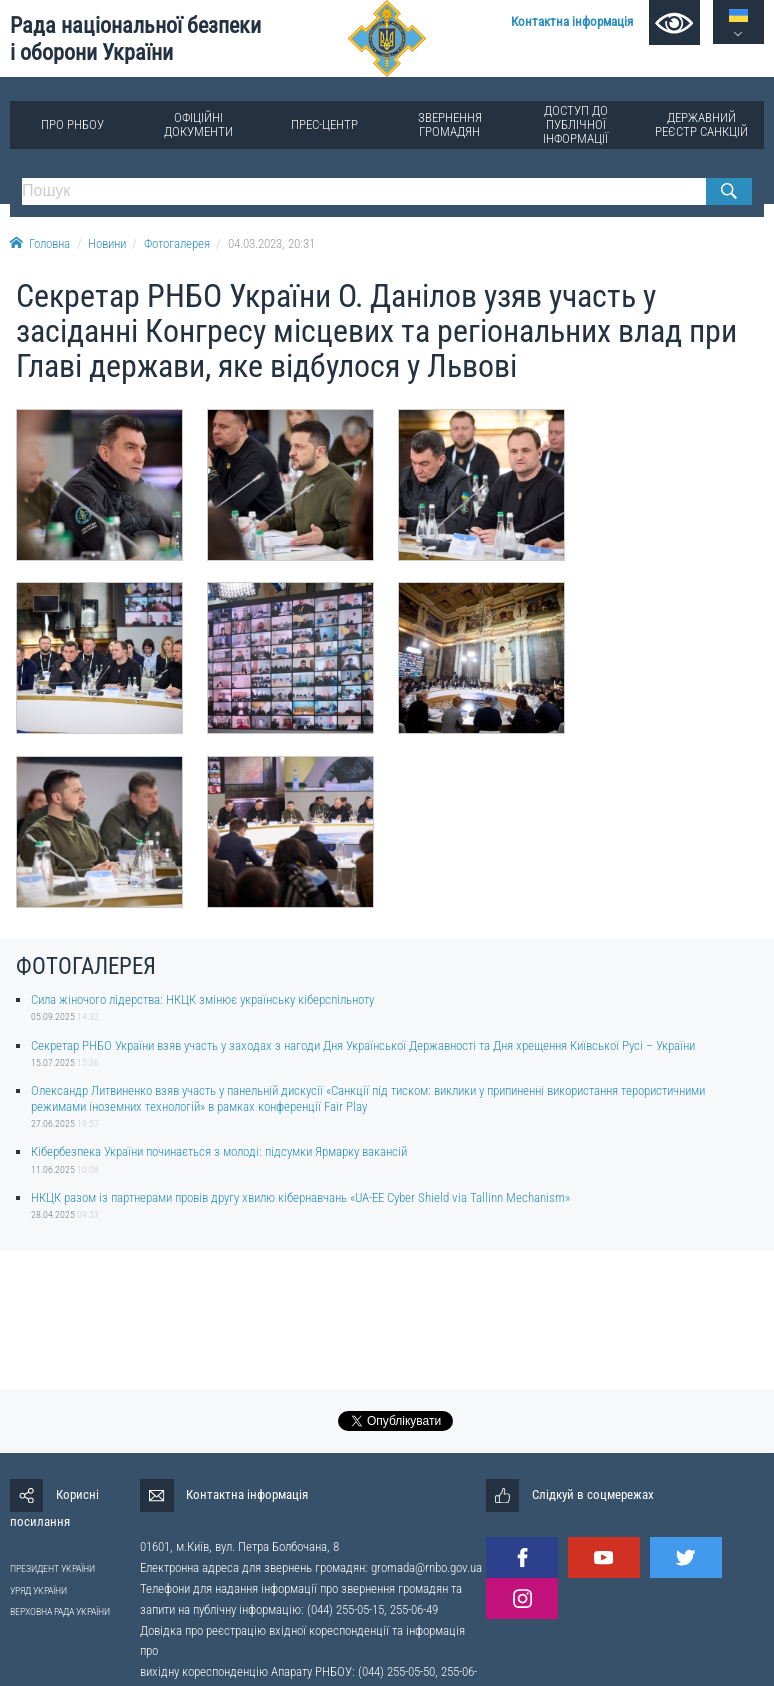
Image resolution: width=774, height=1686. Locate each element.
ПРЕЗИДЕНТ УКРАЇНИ (52, 1568)
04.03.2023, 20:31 (271, 243)
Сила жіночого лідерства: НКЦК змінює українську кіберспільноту (202, 999)
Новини (107, 243)
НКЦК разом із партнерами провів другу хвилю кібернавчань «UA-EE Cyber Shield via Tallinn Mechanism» (300, 1197)
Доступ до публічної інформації (575, 124)
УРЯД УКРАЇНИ (38, 1590)
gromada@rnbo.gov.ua (426, 1567)
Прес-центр (324, 124)
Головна (40, 243)
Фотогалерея (177, 243)
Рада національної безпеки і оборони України (135, 38)
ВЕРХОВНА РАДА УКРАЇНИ (60, 1611)
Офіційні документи (198, 124)
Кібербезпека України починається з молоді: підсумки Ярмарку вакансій (219, 1151)
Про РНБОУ (72, 124)
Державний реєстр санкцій (701, 124)
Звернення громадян (450, 124)
